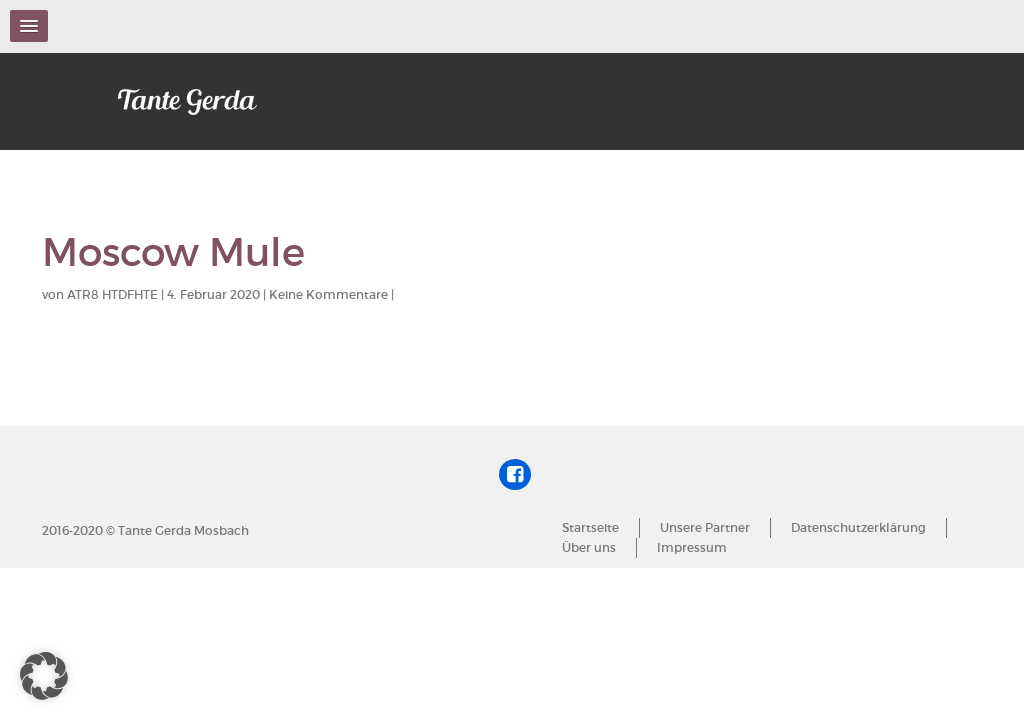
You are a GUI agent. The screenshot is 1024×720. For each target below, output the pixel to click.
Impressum (692, 547)
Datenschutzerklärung (858, 527)
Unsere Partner (705, 527)
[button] (44, 676)
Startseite (590, 527)
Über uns (589, 547)
